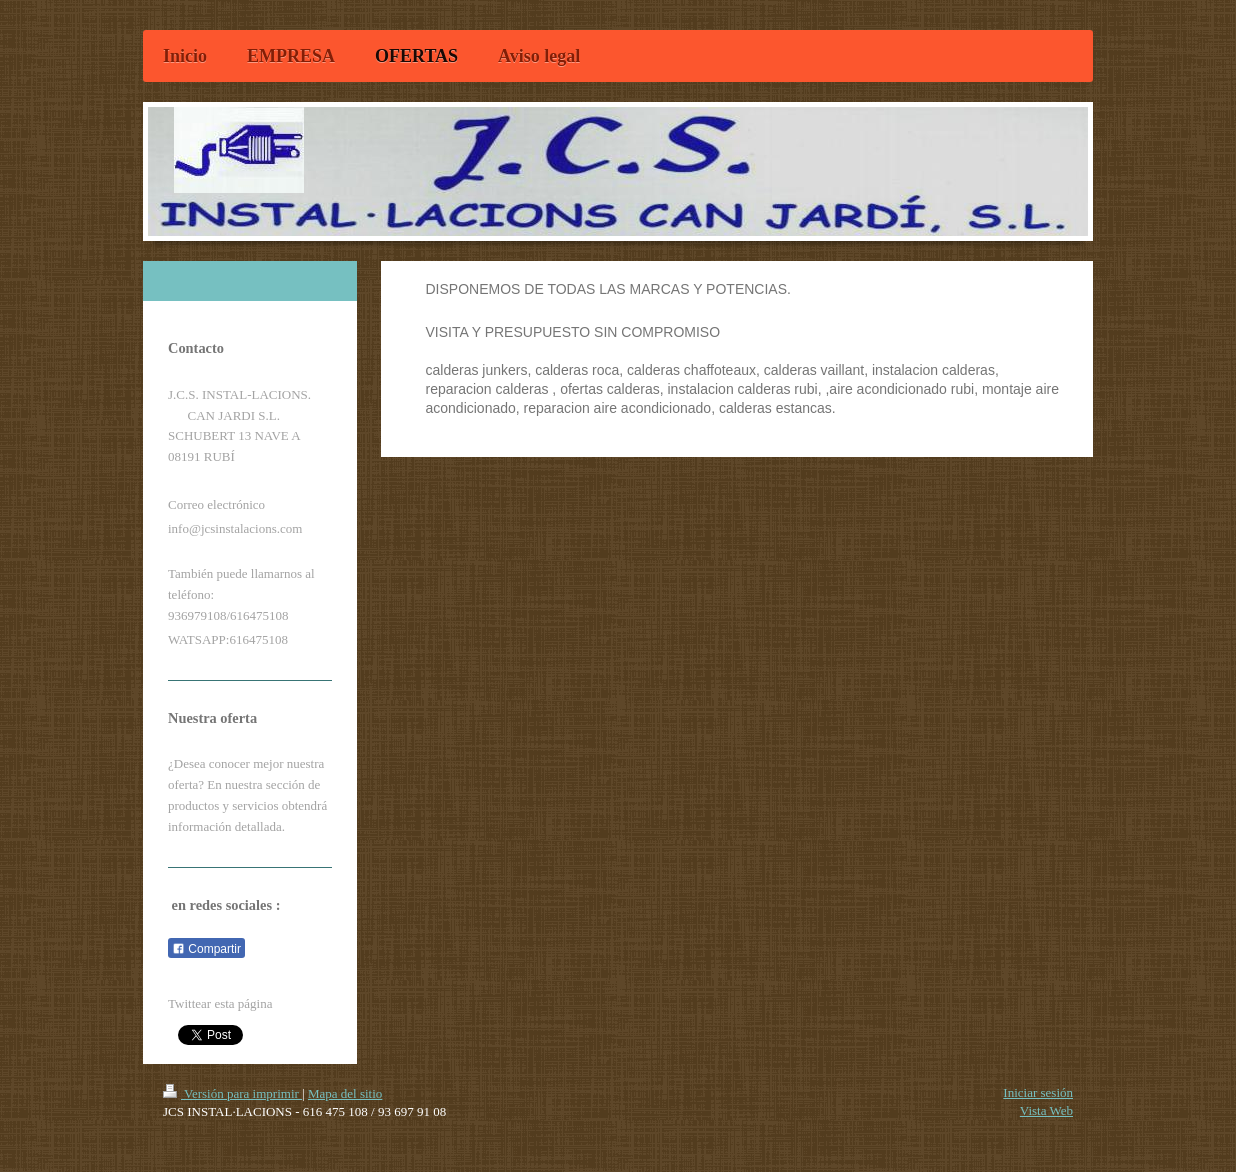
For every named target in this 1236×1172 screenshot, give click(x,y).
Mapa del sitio (345, 1093)
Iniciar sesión (1038, 1092)
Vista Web (1046, 1110)
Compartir (206, 949)
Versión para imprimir (232, 1093)
